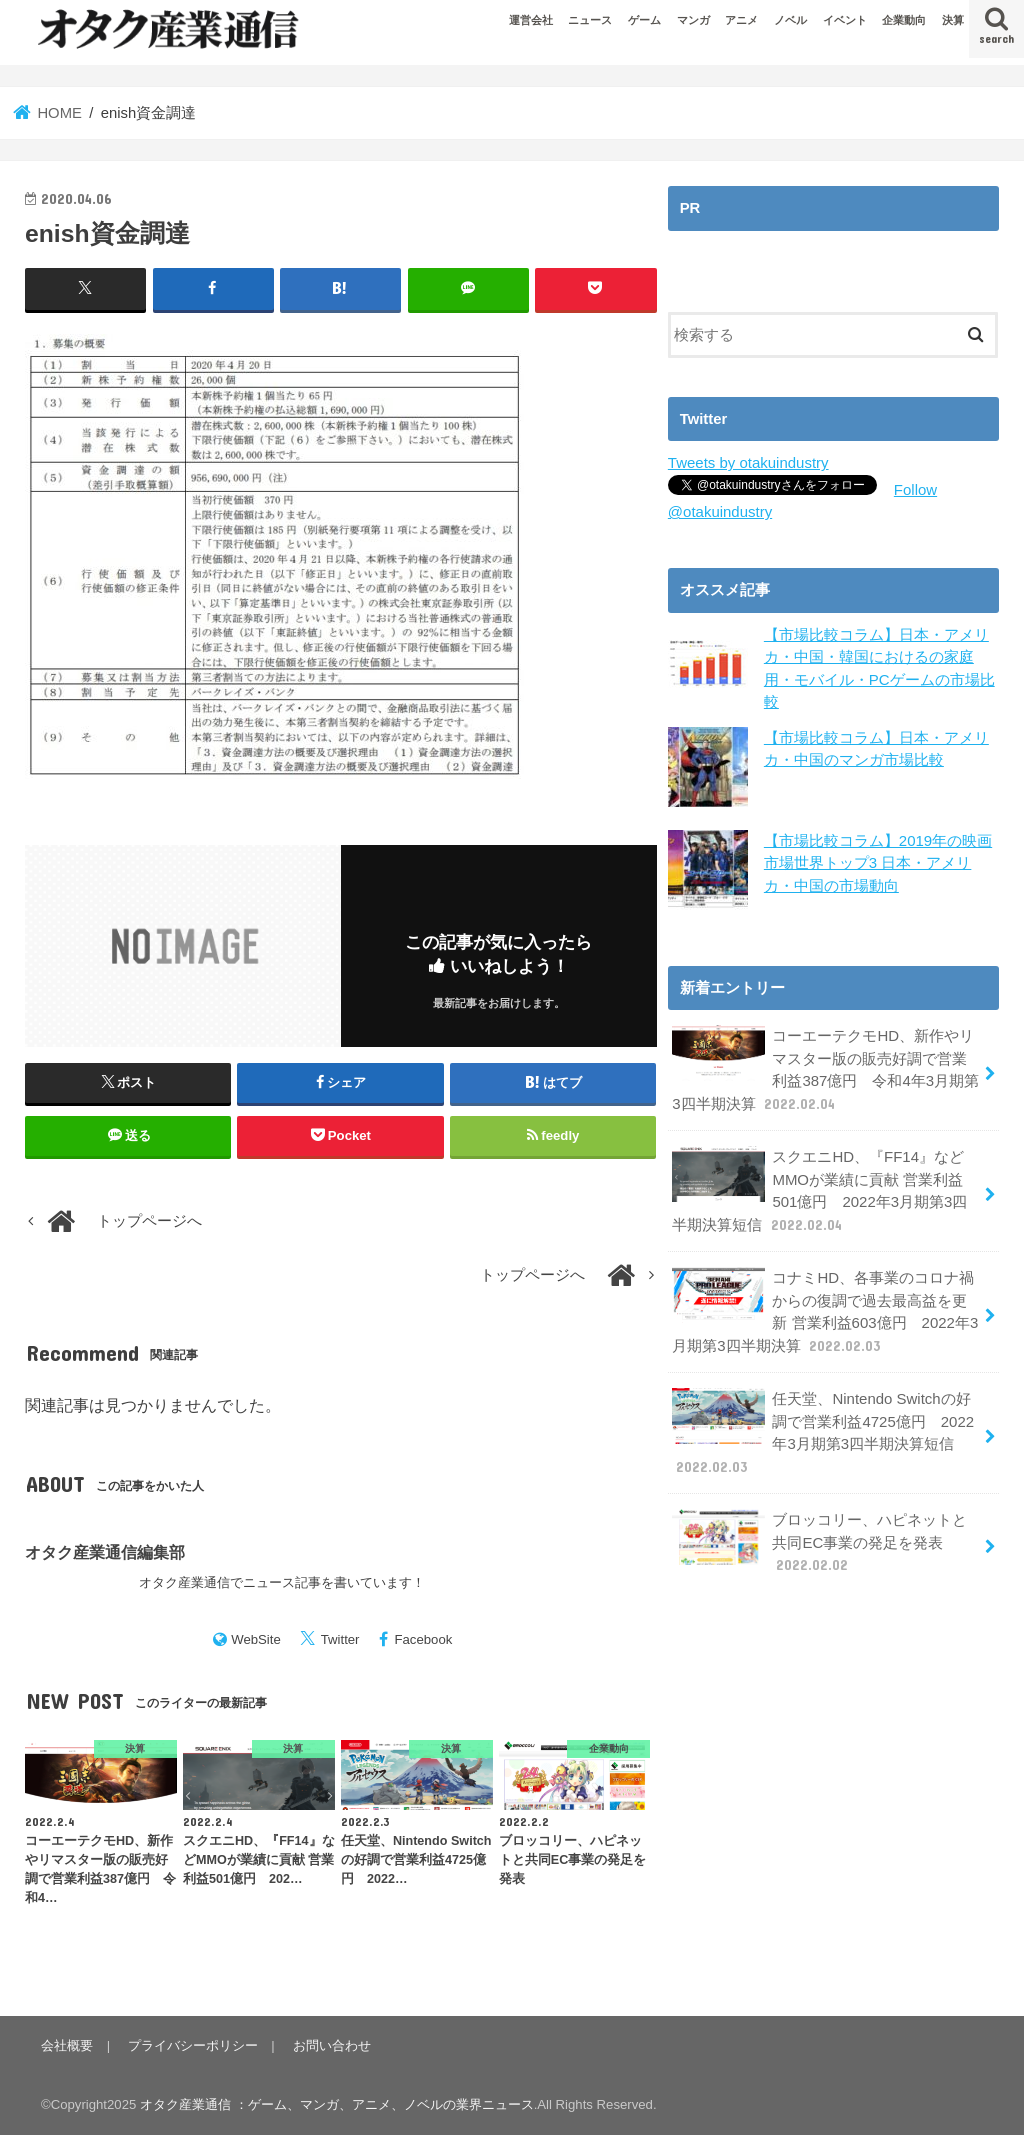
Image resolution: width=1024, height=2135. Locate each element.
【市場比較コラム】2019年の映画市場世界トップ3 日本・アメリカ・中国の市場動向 (878, 862)
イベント (845, 20)
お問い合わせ (330, 2045)
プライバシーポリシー (192, 2045)
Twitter (340, 1639)
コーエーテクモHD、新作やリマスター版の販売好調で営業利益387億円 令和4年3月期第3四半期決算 (825, 1068)
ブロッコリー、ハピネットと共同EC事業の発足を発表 (819, 1535)
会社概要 (67, 2045)
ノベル (790, 20)
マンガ (693, 20)
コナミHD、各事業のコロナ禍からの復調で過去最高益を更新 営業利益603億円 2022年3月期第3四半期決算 (824, 1308)
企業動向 (904, 20)
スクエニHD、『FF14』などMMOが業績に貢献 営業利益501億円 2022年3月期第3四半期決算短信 (819, 1188)
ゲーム (644, 20)
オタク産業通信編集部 (105, 1552)
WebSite (256, 1639)
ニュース (590, 20)
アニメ (741, 20)
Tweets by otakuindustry (747, 463)
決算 (953, 20)
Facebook (423, 1639)
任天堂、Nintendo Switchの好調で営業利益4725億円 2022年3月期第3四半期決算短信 (822, 1427)
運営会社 (531, 20)
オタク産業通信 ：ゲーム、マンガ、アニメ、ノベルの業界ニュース (337, 2104)
